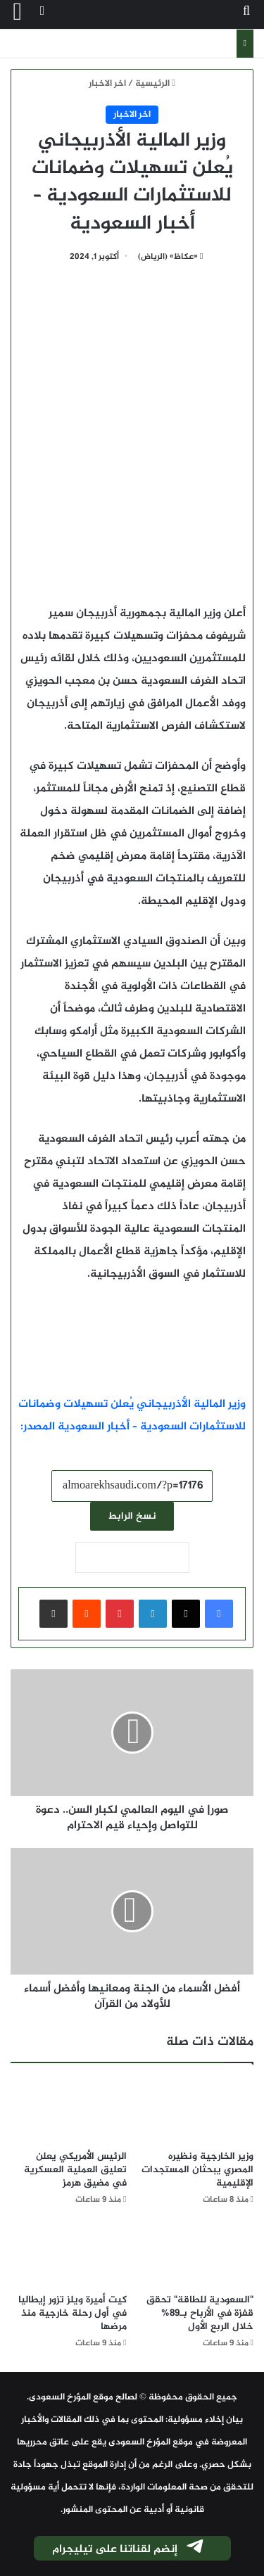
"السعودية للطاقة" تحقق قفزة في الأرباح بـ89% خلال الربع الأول (199, 2313)
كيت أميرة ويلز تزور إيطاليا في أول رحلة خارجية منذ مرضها (72, 2313)
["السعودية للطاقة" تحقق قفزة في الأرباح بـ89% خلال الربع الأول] (196, 2254)
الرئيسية (155, 83)
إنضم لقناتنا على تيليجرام (129, 2549)
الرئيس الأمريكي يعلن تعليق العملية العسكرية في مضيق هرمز (75, 2169)
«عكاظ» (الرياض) (168, 257)
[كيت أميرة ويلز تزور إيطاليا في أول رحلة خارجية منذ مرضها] (69, 2254)
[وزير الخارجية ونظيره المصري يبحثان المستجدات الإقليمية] (196, 2110)
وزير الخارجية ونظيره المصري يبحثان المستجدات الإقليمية (197, 2169)
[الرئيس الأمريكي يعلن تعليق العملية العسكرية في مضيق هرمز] (69, 2110)
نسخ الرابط (132, 1516)
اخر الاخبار (107, 83)
